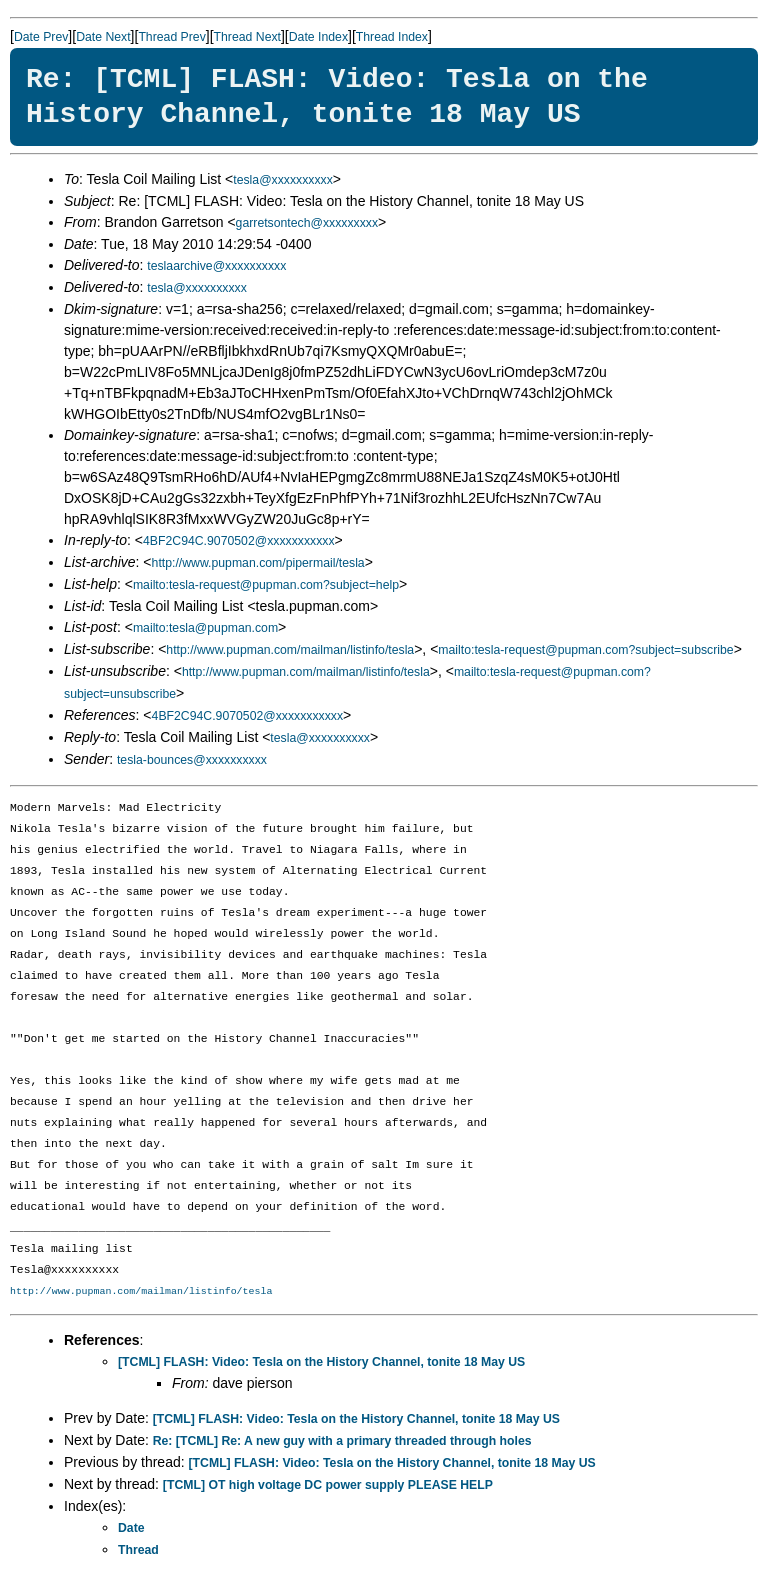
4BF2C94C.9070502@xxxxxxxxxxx (239, 541)
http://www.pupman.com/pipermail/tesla (258, 563)
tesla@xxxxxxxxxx (283, 180)
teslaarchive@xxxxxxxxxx (216, 266)
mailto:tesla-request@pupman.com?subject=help (266, 585)
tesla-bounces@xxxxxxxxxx (192, 760)
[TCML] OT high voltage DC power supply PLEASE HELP (328, 1485)
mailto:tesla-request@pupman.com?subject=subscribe (585, 650)
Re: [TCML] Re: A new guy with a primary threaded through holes (342, 1441)
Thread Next (247, 37)
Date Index (318, 37)
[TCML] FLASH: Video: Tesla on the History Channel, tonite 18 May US (321, 1362)
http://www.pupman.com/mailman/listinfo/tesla (290, 650)
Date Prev (41, 37)
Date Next (103, 37)
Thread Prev (171, 37)
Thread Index (392, 37)
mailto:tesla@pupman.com (205, 628)
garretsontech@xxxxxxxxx (307, 223)
